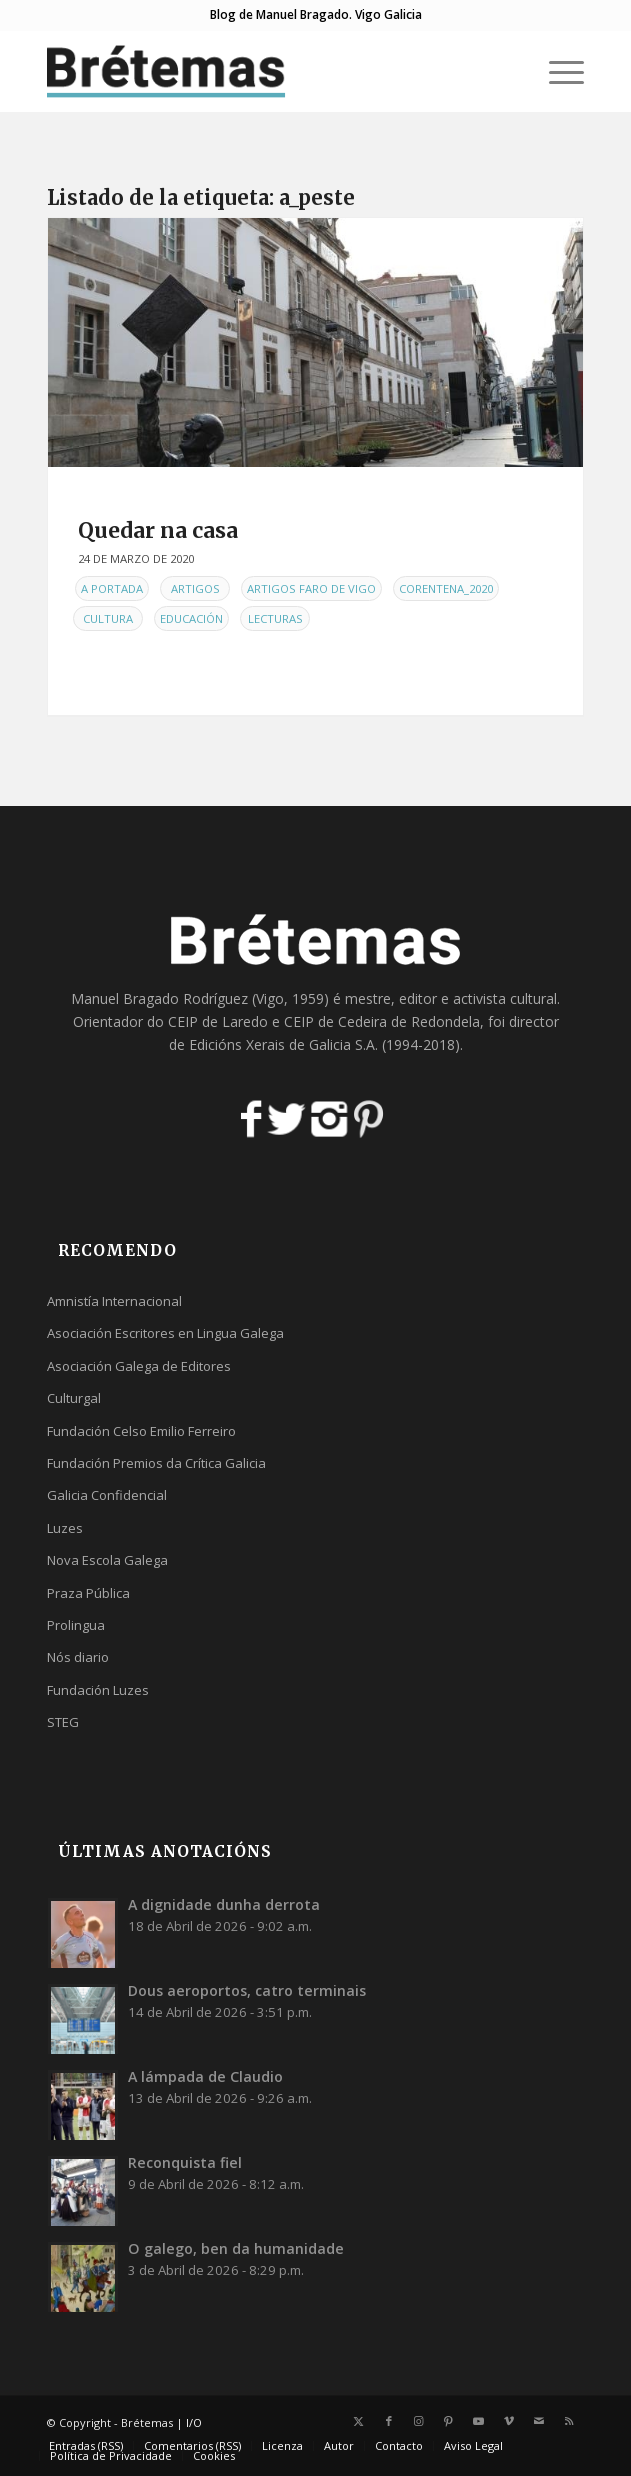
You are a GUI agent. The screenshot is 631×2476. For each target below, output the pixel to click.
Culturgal (74, 1398)
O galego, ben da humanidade (236, 2248)
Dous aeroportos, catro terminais (247, 1990)
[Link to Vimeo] (509, 2421)
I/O (194, 2422)
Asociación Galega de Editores (139, 1366)
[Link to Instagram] (419, 2421)
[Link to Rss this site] (569, 2421)
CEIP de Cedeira (335, 1021)
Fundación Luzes (98, 1690)
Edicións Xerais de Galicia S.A (282, 1044)
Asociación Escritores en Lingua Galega (165, 1333)
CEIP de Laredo (218, 1021)
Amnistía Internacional (114, 1301)
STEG (63, 1722)
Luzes (65, 1528)
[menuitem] (556, 71)
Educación (191, 618)
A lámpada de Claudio (205, 2076)
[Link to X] (359, 2421)
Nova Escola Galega (107, 1560)
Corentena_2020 (446, 588)
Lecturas (275, 618)
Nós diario (78, 1657)
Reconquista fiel (185, 2162)
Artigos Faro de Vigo (311, 588)
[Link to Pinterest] (449, 2421)
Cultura (108, 618)
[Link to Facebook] (389, 2421)
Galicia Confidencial (107, 1495)
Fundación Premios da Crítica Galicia (156, 1463)
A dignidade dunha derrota (224, 1904)
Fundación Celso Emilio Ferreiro (141, 1431)
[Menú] (556, 71)
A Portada (112, 588)
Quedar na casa (158, 530)
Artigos (195, 588)
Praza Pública (88, 1593)
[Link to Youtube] (479, 2421)
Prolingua (76, 1625)
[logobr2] (261, 71)
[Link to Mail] (539, 2421)
